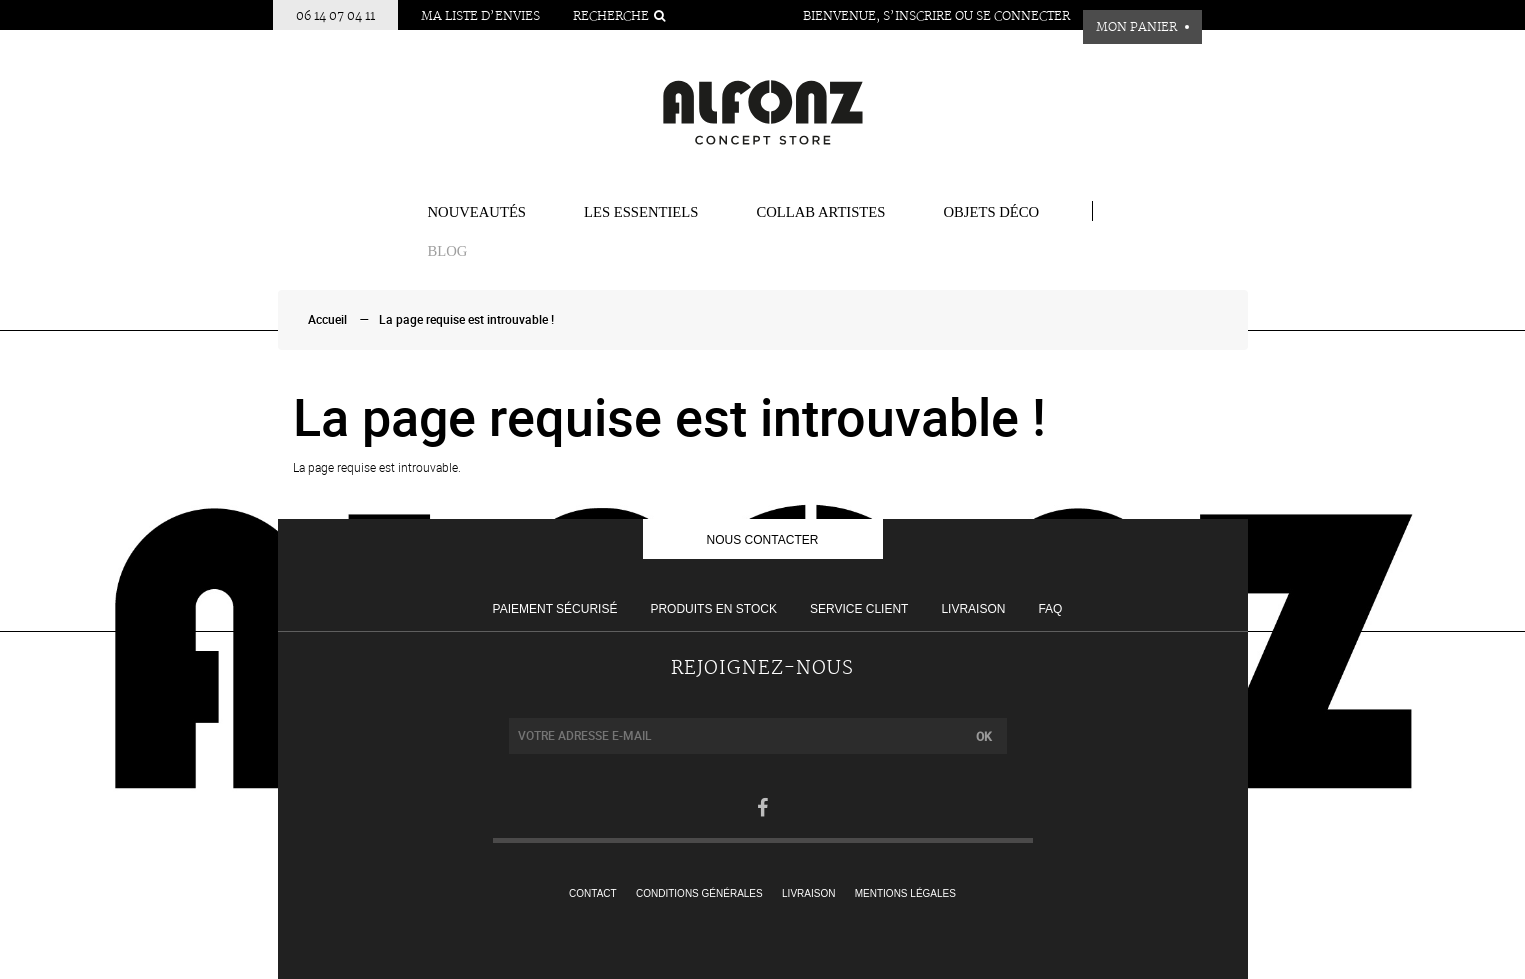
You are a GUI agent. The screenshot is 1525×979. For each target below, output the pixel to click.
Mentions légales (905, 893)
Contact (593, 893)
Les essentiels (641, 212)
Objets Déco (991, 212)
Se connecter (1023, 16)
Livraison (973, 609)
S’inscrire (917, 16)
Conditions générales (699, 893)
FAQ (1050, 609)
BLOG (448, 251)
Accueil (327, 320)
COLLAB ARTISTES (820, 212)
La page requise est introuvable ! (466, 320)
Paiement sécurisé (555, 609)
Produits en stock (713, 609)
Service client (859, 609)
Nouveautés (477, 212)
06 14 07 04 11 (335, 16)
